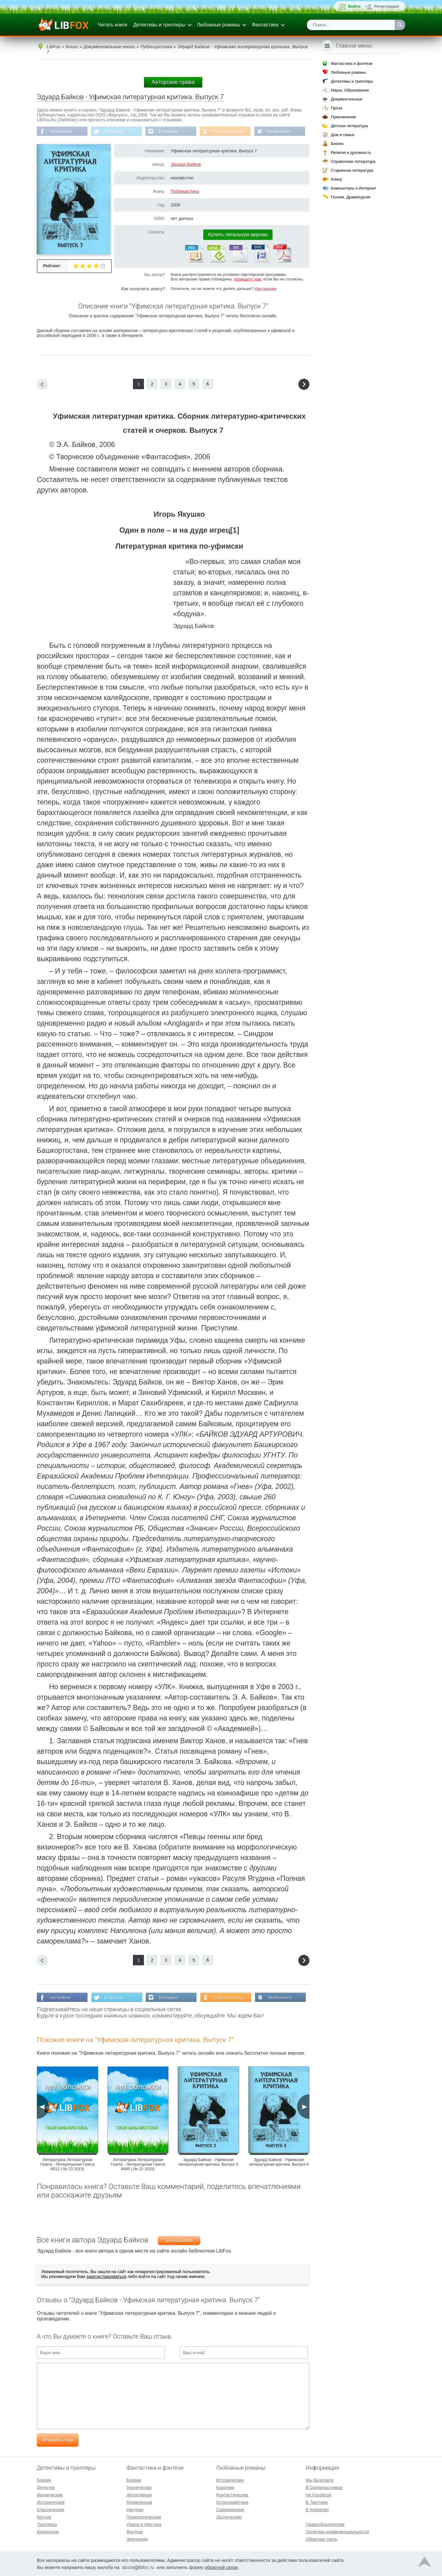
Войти (354, 6)
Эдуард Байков (186, 164)
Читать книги (112, 24)
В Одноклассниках (229, 131)
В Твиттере (113, 131)
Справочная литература (353, 161)
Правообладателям (325, 2524)
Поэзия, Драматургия (350, 197)
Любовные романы (218, 24)
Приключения (343, 117)
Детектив (46, 2487)
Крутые (44, 2517)
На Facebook (61, 131)
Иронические (50, 2494)
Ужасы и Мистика (143, 2524)
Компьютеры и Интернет (353, 188)
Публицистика (185, 191)
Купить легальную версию (238, 234)
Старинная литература (352, 170)
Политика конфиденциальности (337, 2531)
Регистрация (386, 6)
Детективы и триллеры (159, 24)
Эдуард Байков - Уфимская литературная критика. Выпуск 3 (208, 2162)
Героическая (139, 2487)
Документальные (347, 99)
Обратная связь (321, 2539)
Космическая (139, 2502)
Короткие (225, 2487)
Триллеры (47, 2524)
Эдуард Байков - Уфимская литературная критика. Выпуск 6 (279, 2162)
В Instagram (169, 131)
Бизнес (337, 143)
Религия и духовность (351, 152)
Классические (50, 2509)
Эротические (229, 2517)
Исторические (51, 2502)
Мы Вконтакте (280, 131)
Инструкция (265, 288)
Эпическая (137, 2539)
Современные (230, 2509)
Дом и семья (342, 134)
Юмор (336, 179)
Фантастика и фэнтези (351, 63)
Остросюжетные (232, 2502)
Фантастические (232, 2494)
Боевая (133, 2480)
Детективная (139, 2494)
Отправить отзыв (57, 2439)
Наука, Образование (350, 90)
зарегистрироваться (106, 2276)
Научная (134, 2509)
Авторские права (173, 82)
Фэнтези (134, 2531)
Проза (336, 108)
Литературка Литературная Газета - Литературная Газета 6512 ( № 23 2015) (67, 2164)
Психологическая (143, 2517)
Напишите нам (247, 279)
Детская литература (349, 125)
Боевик (44, 2480)
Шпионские (48, 2531)
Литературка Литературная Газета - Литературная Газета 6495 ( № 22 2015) (138, 2164)
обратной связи (221, 2567)
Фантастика (265, 24)
